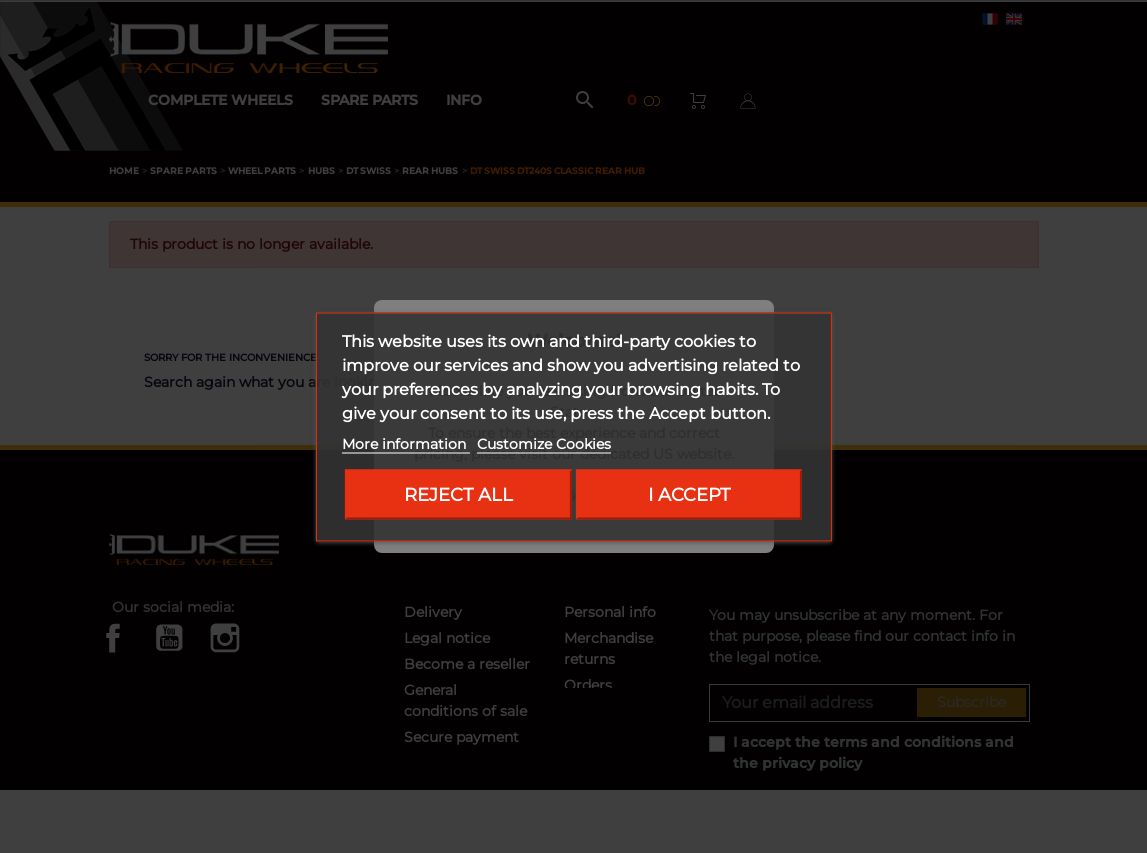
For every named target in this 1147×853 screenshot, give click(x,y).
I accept (689, 493)
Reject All (458, 493)
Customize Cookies (544, 443)
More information (406, 443)
